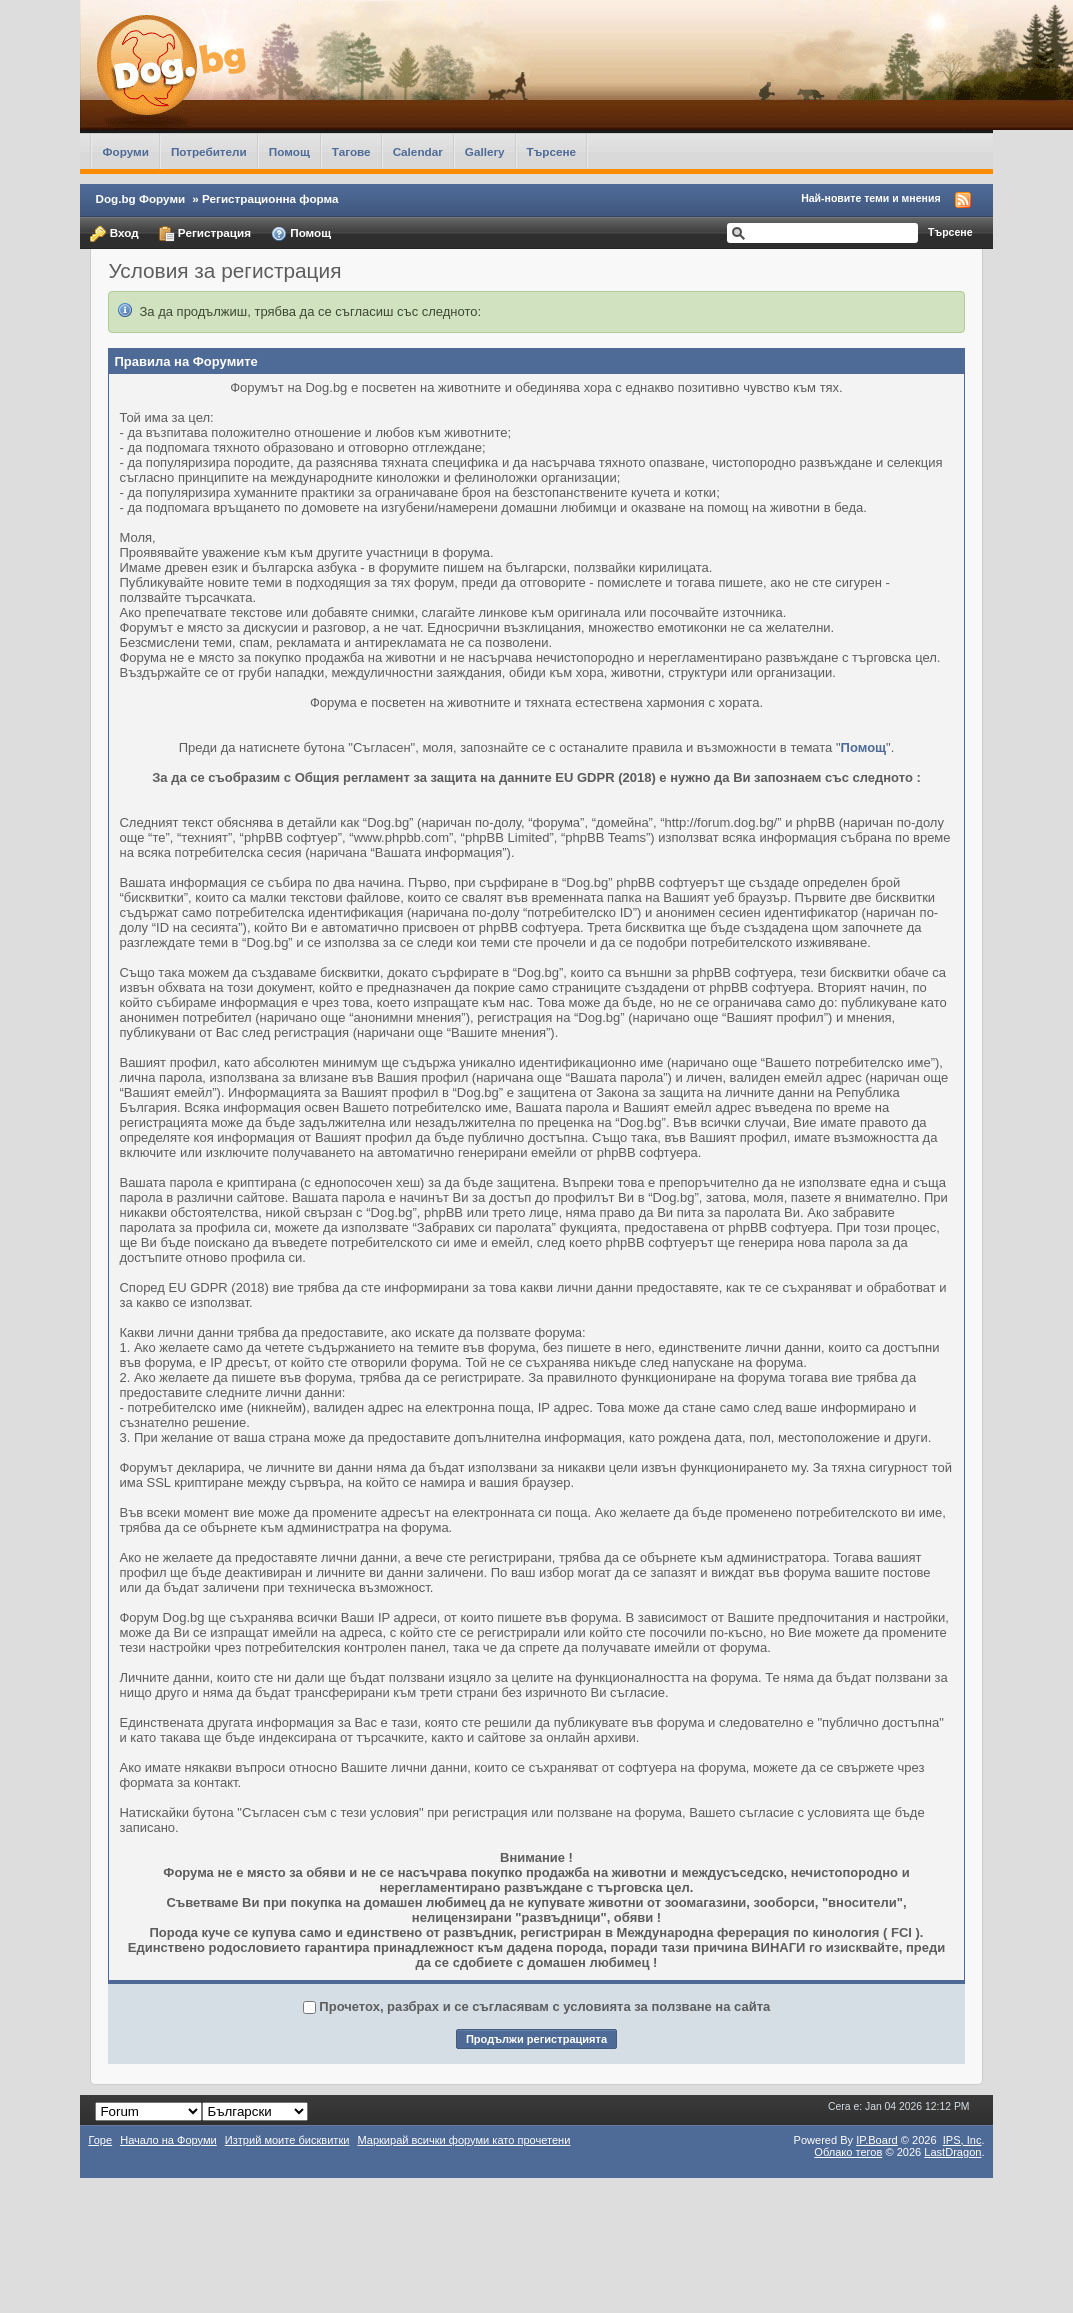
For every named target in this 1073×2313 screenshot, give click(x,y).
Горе (100, 2140)
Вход (114, 234)
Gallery (485, 151)
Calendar (418, 151)
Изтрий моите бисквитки (287, 2140)
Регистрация (205, 234)
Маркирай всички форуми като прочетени (463, 2140)
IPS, (962, 2140)
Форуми (125, 151)
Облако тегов (848, 2152)
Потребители (209, 151)
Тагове (351, 151)
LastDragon (952, 2152)
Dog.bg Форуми (140, 198)
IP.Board (877, 2140)
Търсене (552, 151)
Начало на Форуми (168, 2140)
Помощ (289, 151)
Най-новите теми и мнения (870, 198)
